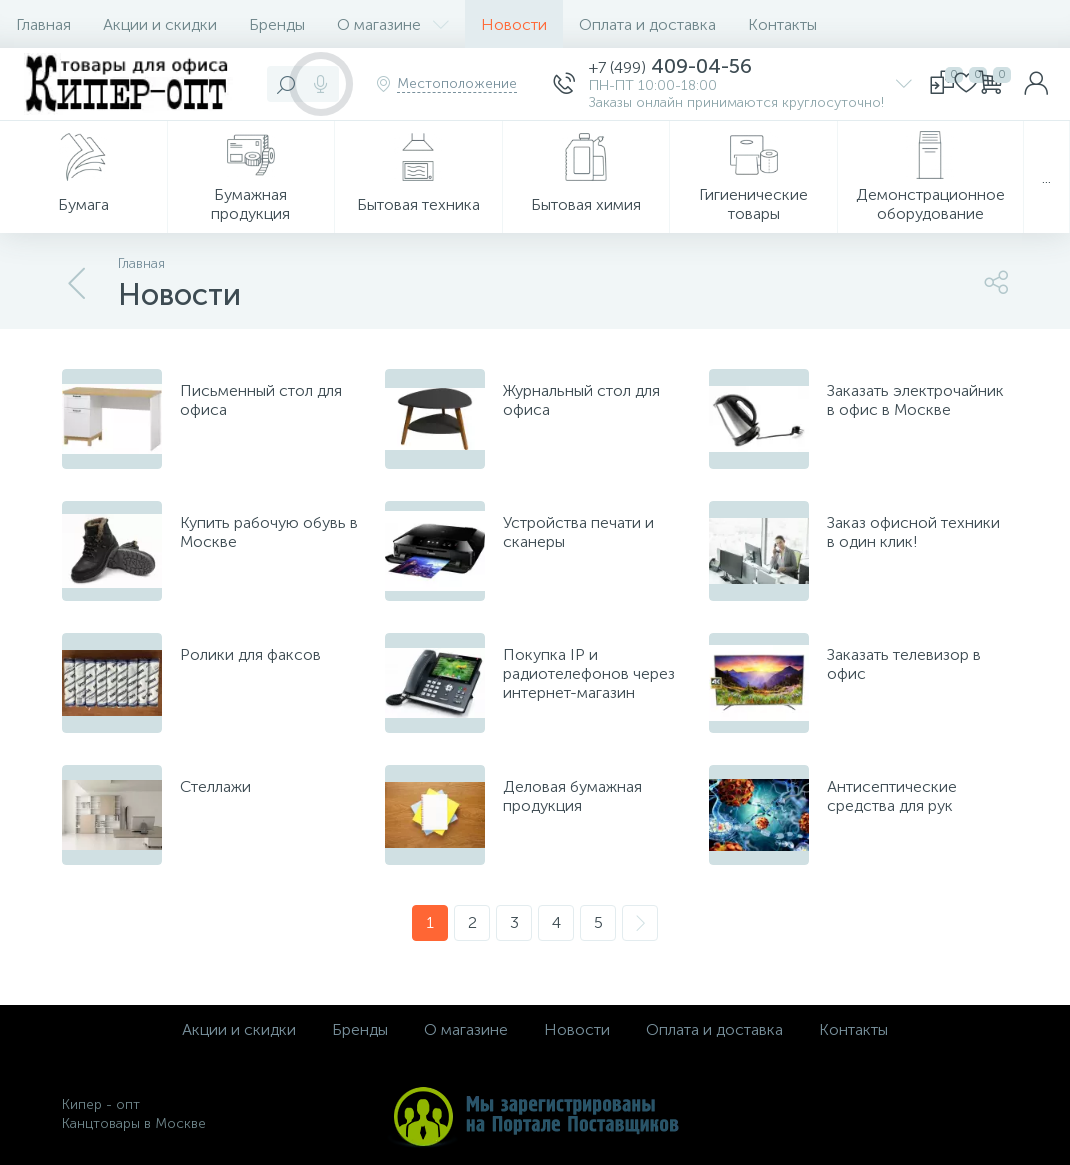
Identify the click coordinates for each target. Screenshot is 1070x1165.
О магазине (393, 24)
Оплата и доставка (647, 24)
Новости (514, 24)
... (1046, 177)
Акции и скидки (160, 24)
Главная (43, 24)
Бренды (277, 24)
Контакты (782, 24)
